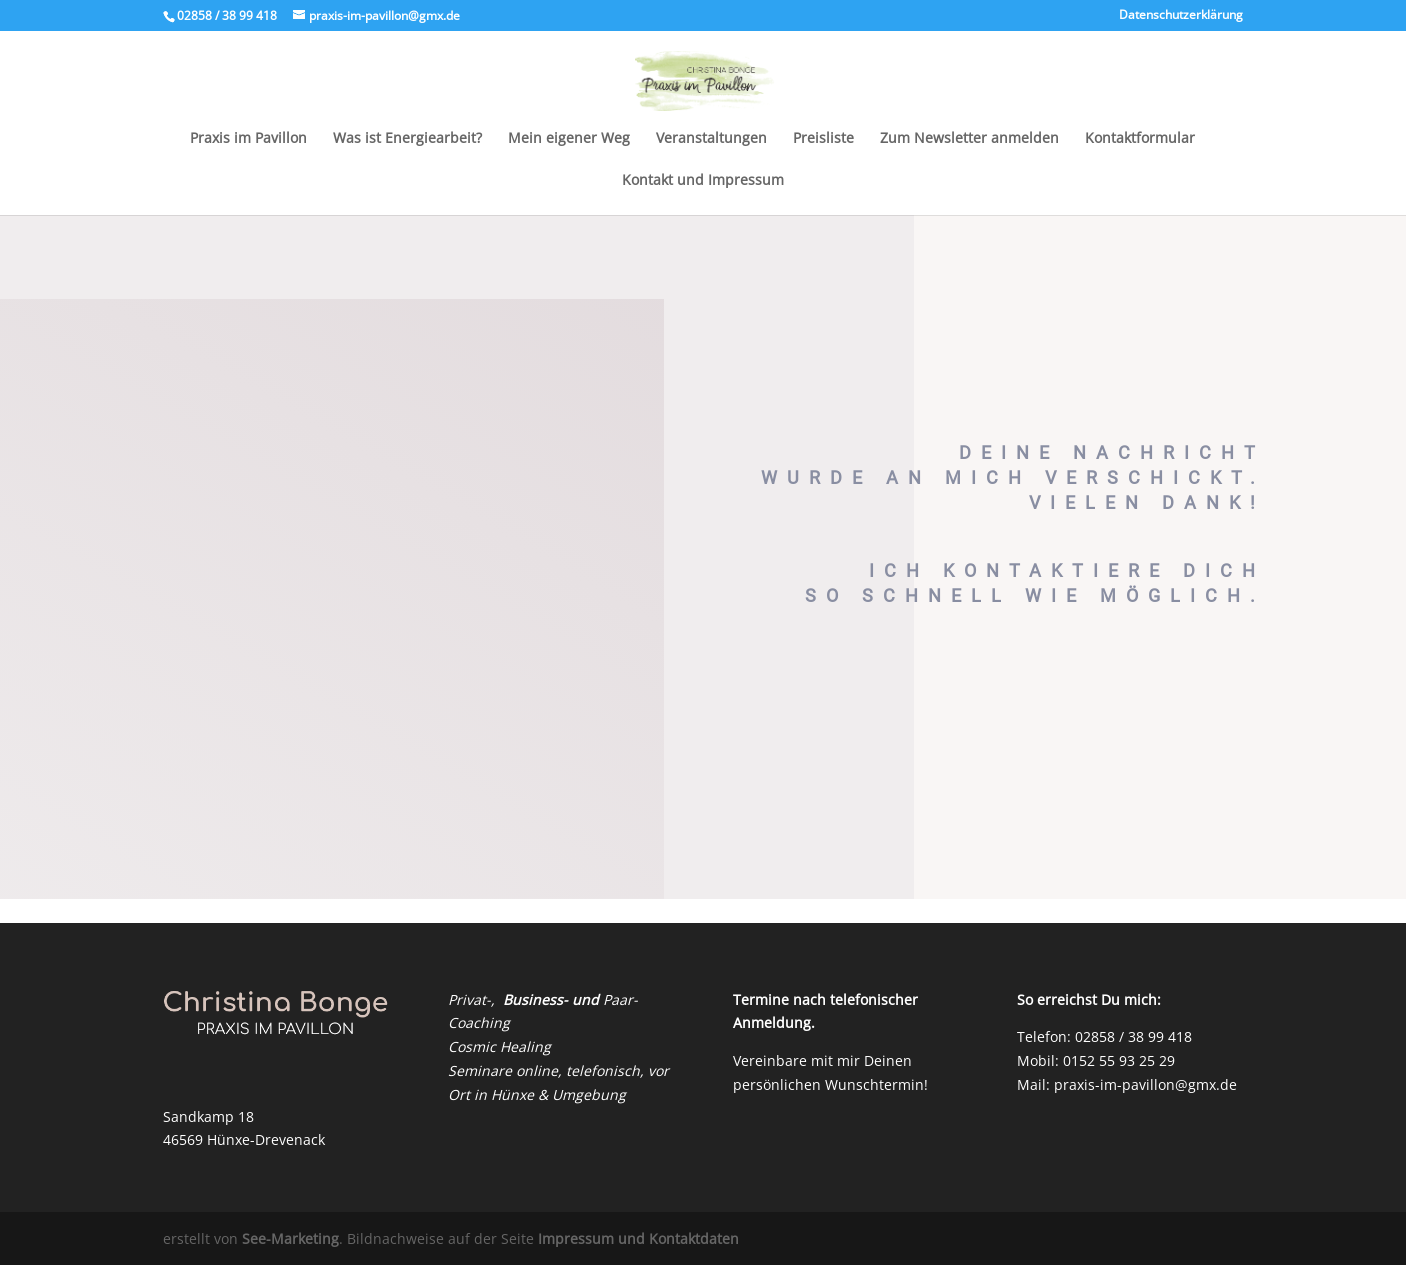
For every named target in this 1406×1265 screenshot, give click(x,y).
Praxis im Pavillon (248, 139)
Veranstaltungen (711, 139)
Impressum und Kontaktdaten (638, 1238)
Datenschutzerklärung (1181, 16)
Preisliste (823, 139)
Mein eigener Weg (569, 139)
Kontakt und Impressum (703, 181)
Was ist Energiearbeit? (407, 139)
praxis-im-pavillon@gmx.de (1145, 1084)
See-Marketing (290, 1238)
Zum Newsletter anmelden (969, 139)
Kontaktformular (1140, 139)
